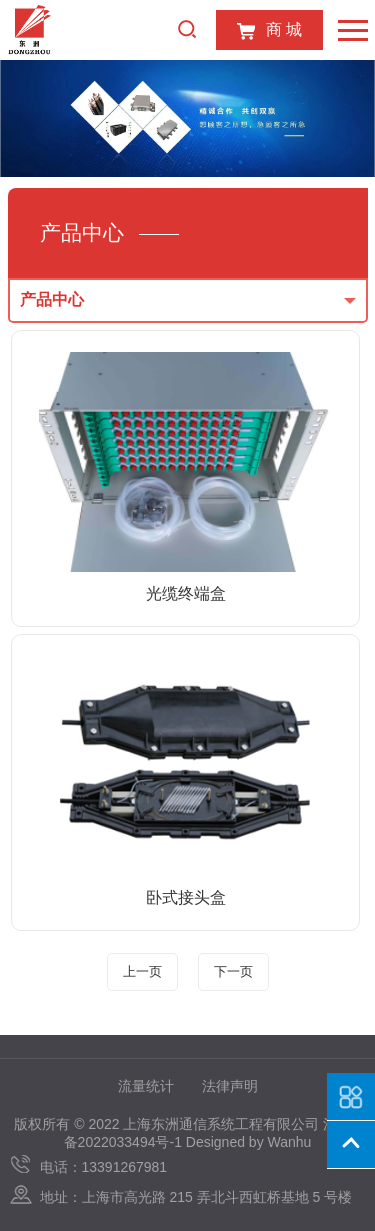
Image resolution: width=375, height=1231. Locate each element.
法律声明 (230, 1086)
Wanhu (290, 1142)
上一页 (142, 971)
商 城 (269, 31)
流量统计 (146, 1086)
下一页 (233, 971)
